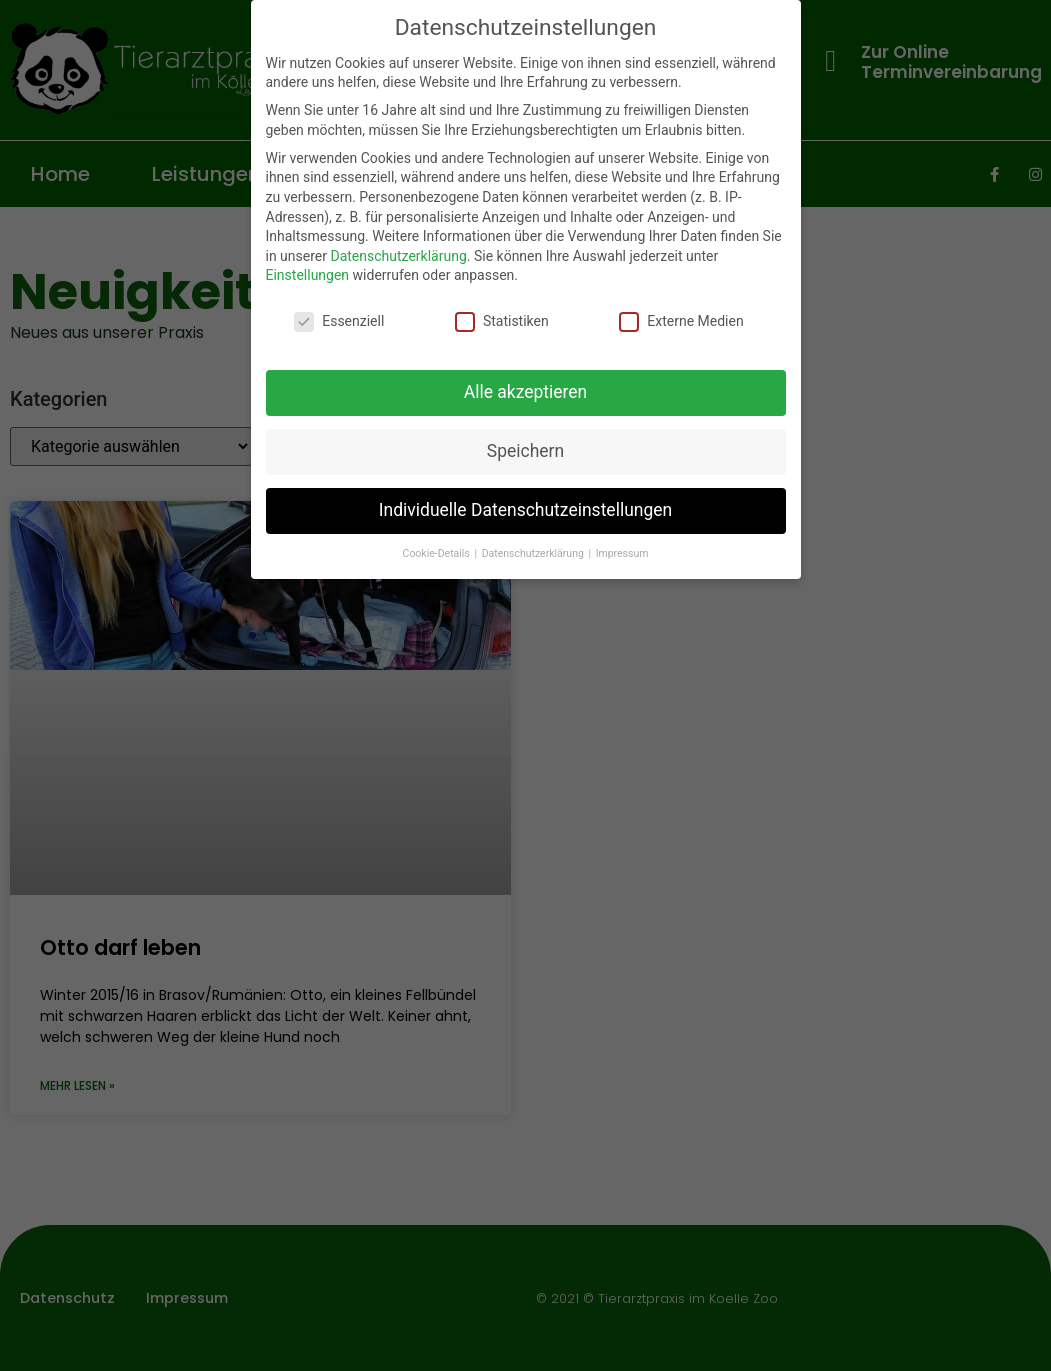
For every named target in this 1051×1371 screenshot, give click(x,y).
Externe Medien (681, 321)
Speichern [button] (525, 451)
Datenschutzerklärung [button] (534, 553)
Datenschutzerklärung (398, 256)
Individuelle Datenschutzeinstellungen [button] (525, 510)
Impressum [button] (622, 553)
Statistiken (502, 321)
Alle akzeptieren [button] (526, 392)
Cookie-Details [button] (438, 553)
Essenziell (339, 321)
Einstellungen (308, 275)
